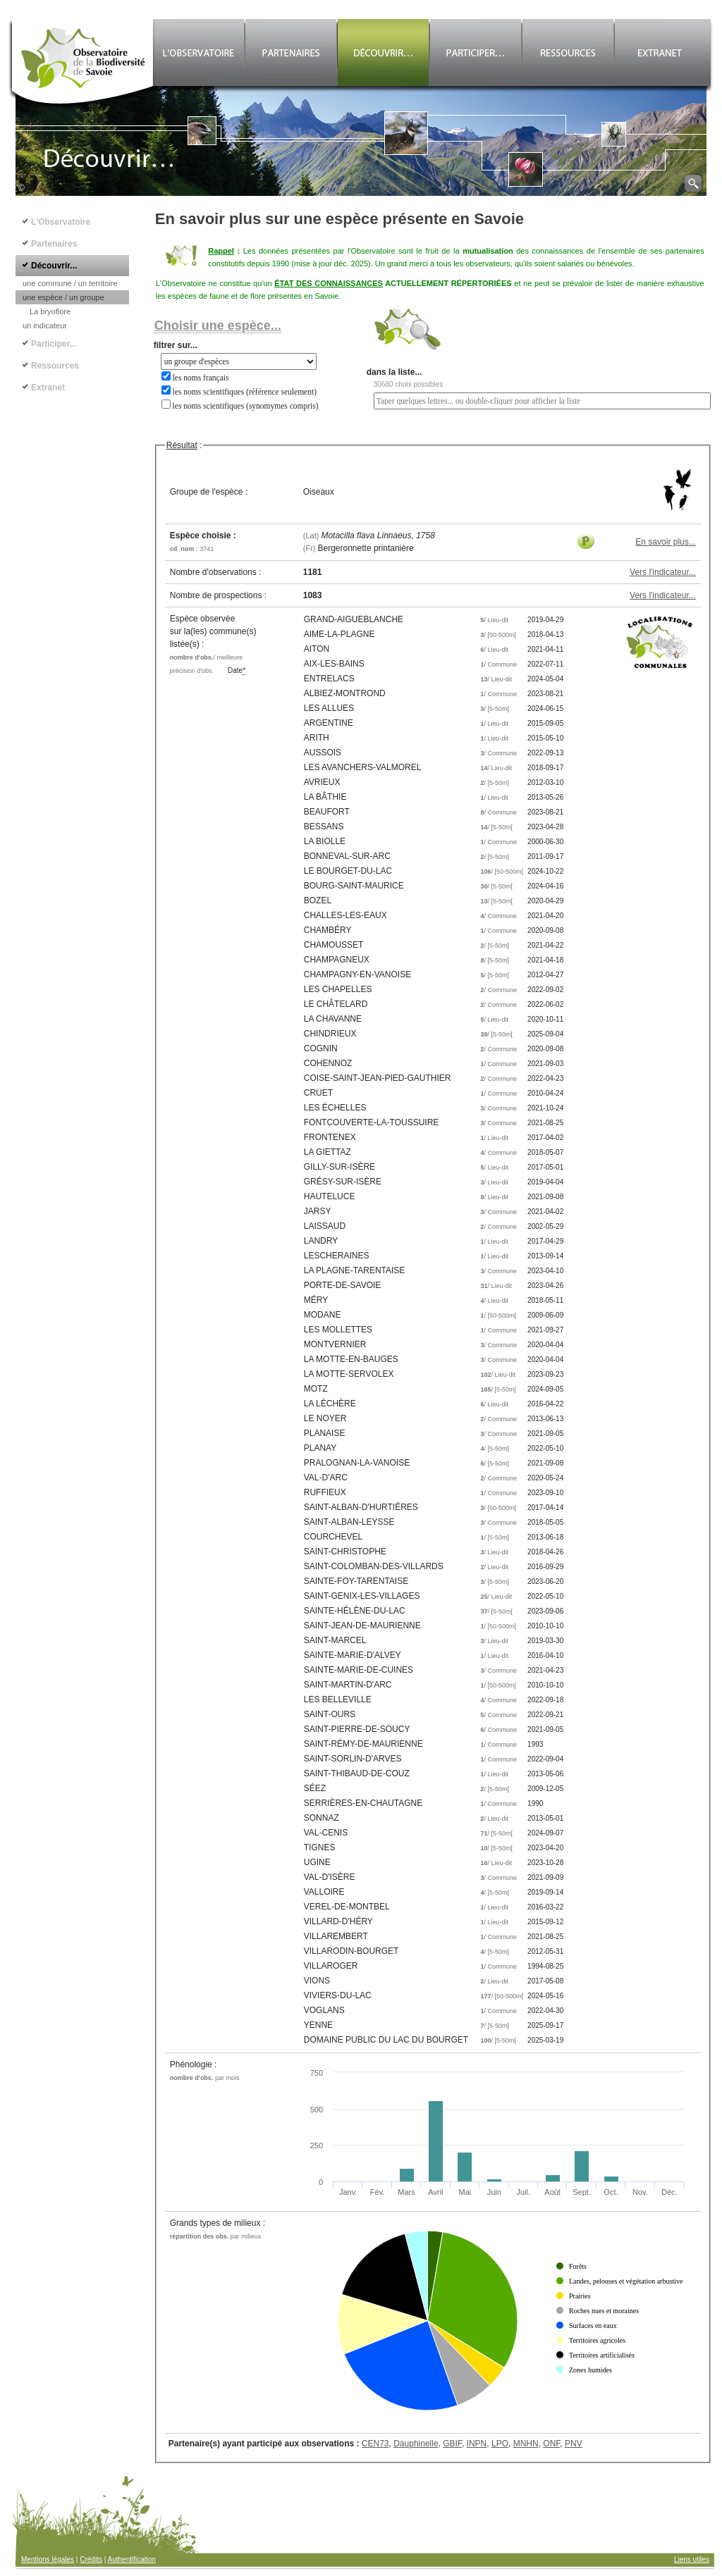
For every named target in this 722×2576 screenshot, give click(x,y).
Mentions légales (47, 2559)
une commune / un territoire (70, 283)
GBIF (452, 2443)
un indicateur (45, 325)
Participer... (54, 344)
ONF (551, 2443)
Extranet (48, 387)
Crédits (91, 2559)
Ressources (55, 366)
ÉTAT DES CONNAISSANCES (328, 283)
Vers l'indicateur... (663, 572)
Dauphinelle (415, 2443)
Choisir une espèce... (217, 325)
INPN (477, 2443)
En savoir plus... (665, 542)
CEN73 (375, 2443)
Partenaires (54, 244)
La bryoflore (50, 311)
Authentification (132, 2559)
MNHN (526, 2443)
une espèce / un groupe (63, 297)
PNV (573, 2443)
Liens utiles (691, 2559)
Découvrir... (54, 266)
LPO (499, 2443)
